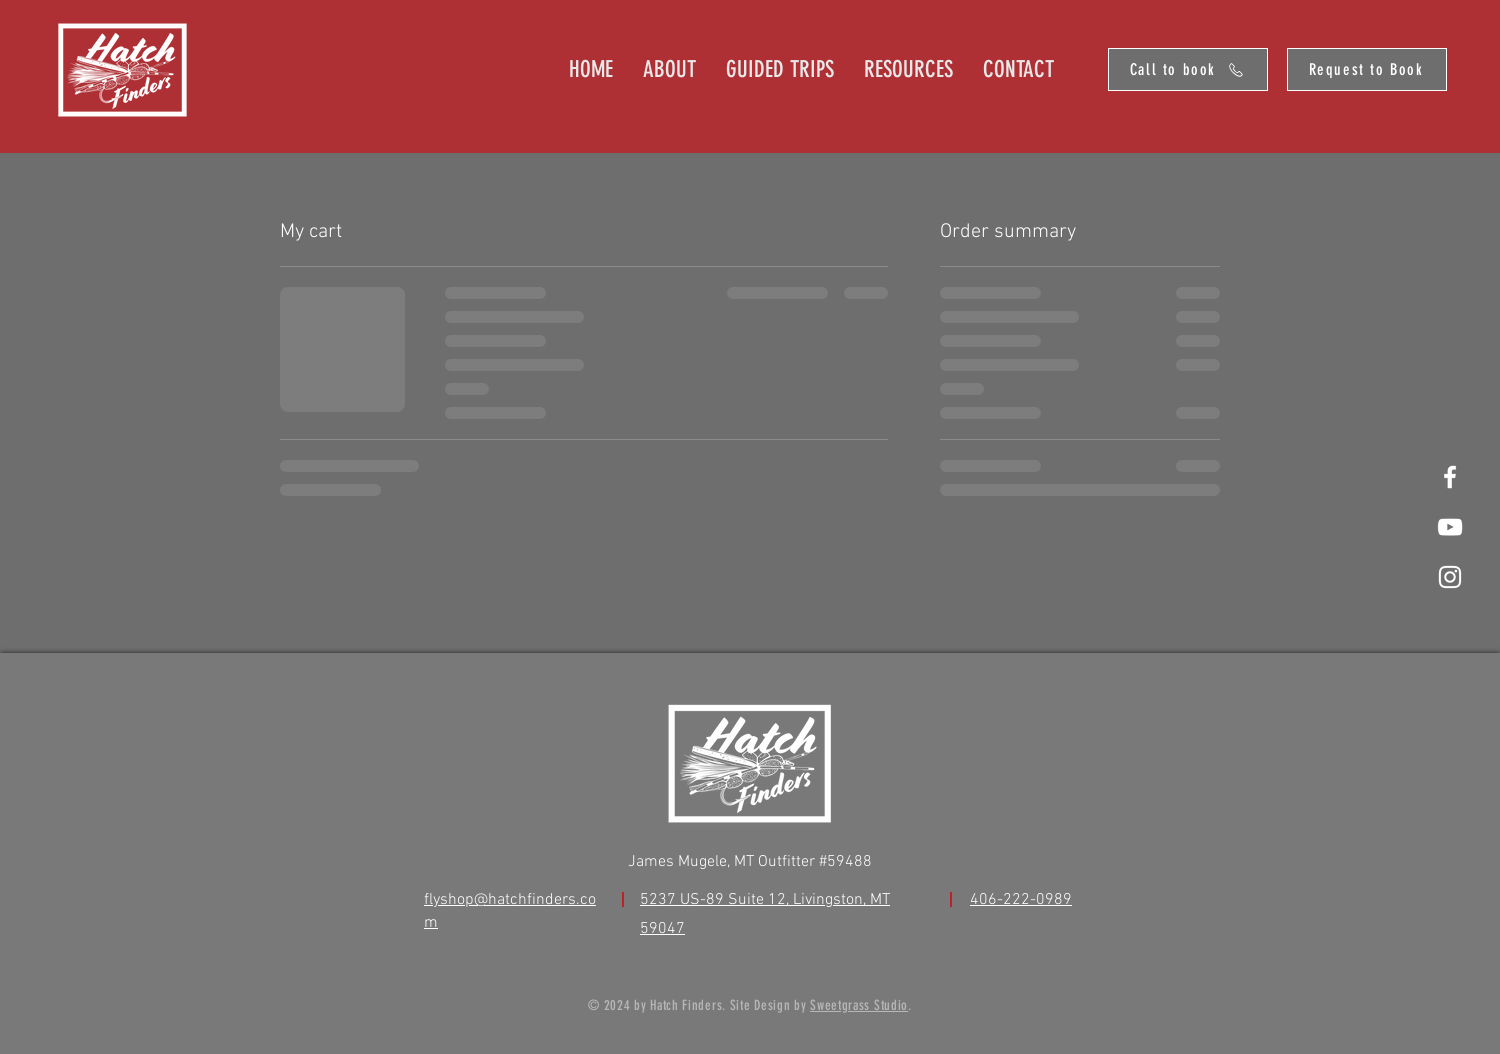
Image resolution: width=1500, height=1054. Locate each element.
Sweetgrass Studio (859, 1005)
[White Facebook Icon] (1450, 477)
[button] (908, 69)
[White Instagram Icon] (1450, 577)
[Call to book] (1188, 69)
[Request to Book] (1367, 69)
